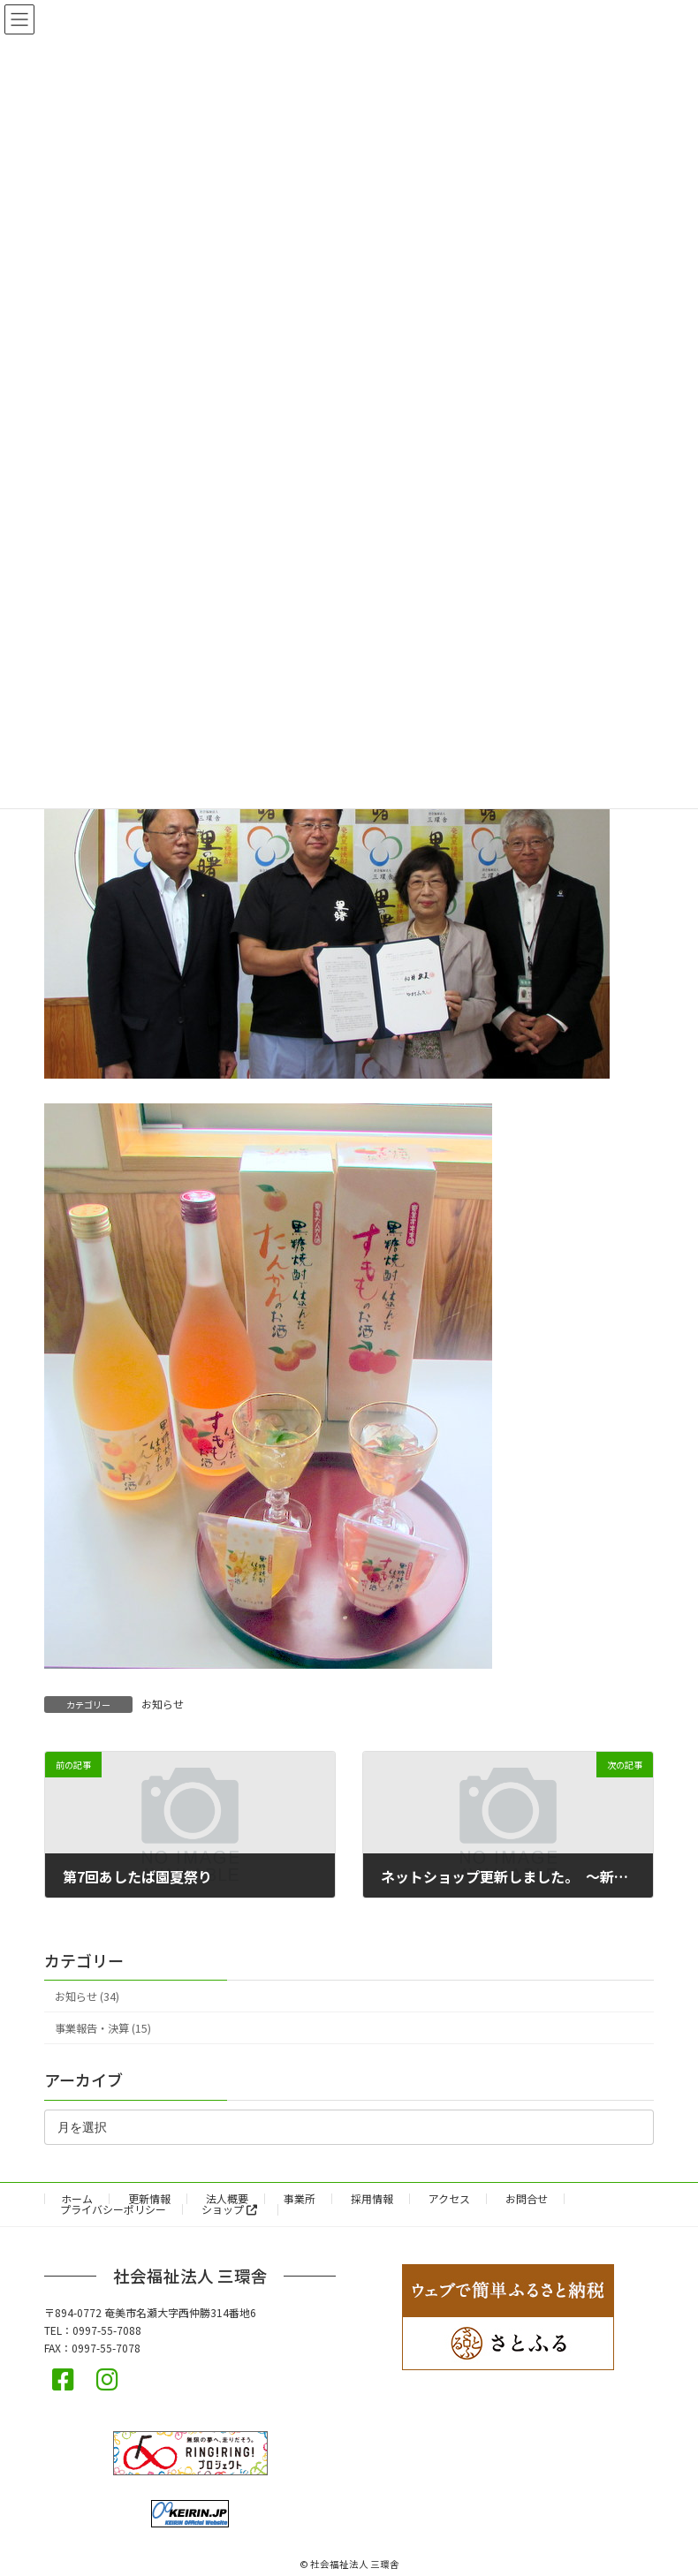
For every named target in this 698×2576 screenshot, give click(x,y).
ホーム (77, 2198)
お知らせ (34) (87, 1996)
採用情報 (372, 2198)
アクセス (449, 2198)
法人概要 (227, 2198)
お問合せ (526, 2198)
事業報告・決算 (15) (103, 2028)
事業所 (299, 2198)
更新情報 (149, 2198)
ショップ (229, 2208)
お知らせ (162, 1703)
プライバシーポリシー (113, 2208)
